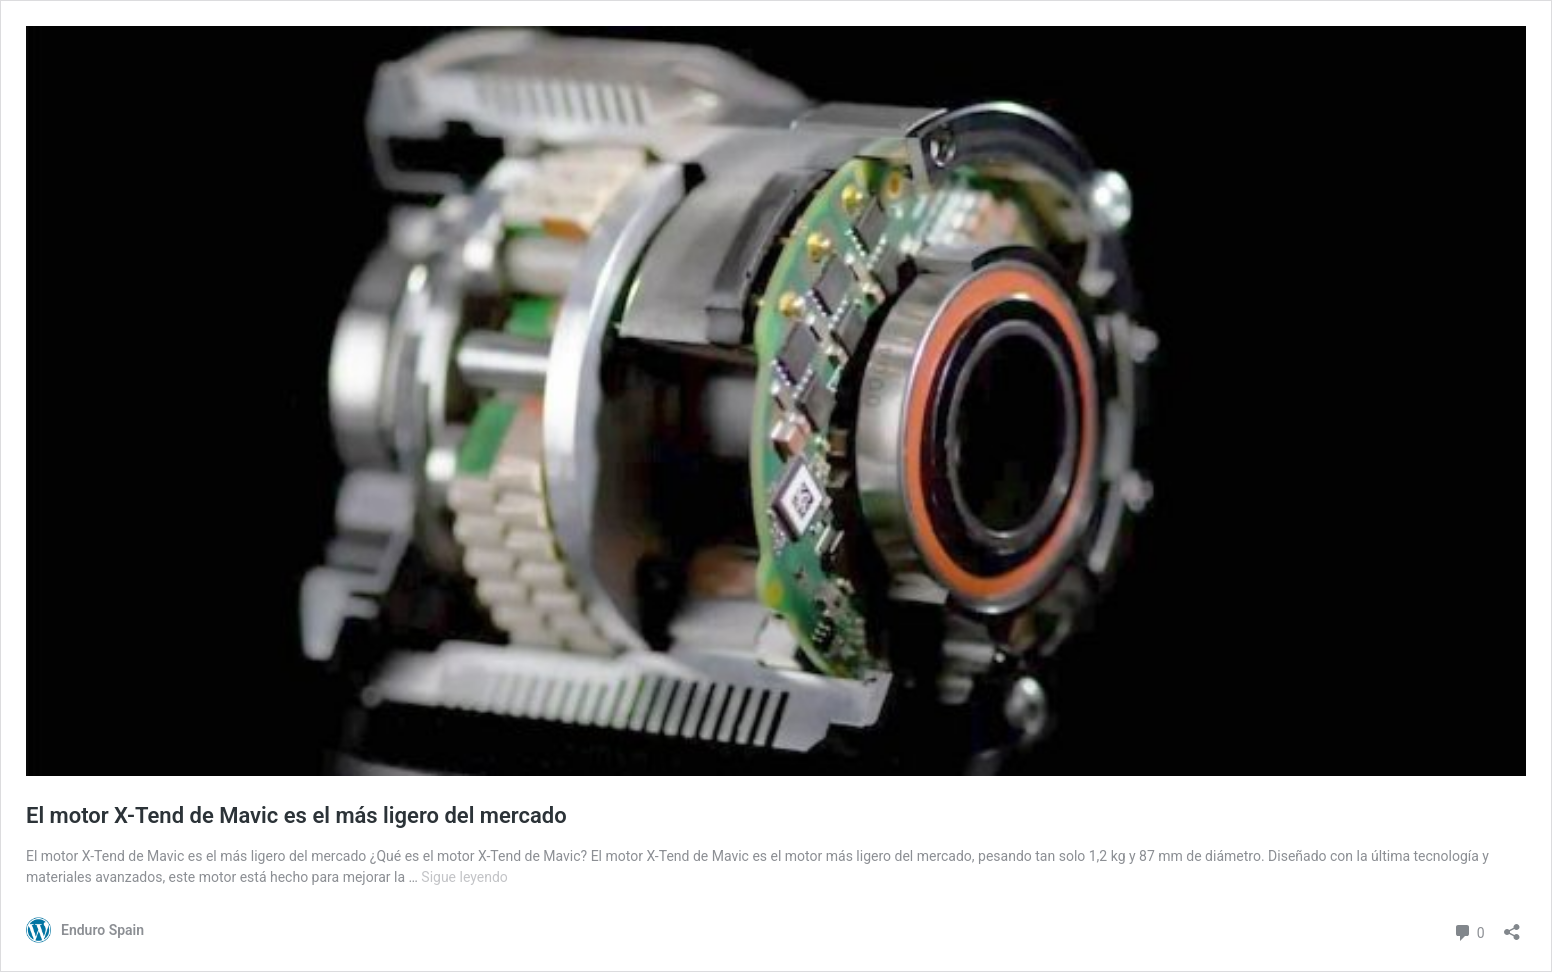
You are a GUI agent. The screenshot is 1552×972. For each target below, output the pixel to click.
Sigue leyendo (464, 877)
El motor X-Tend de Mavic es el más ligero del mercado (296, 815)
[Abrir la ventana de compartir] (1512, 925)
